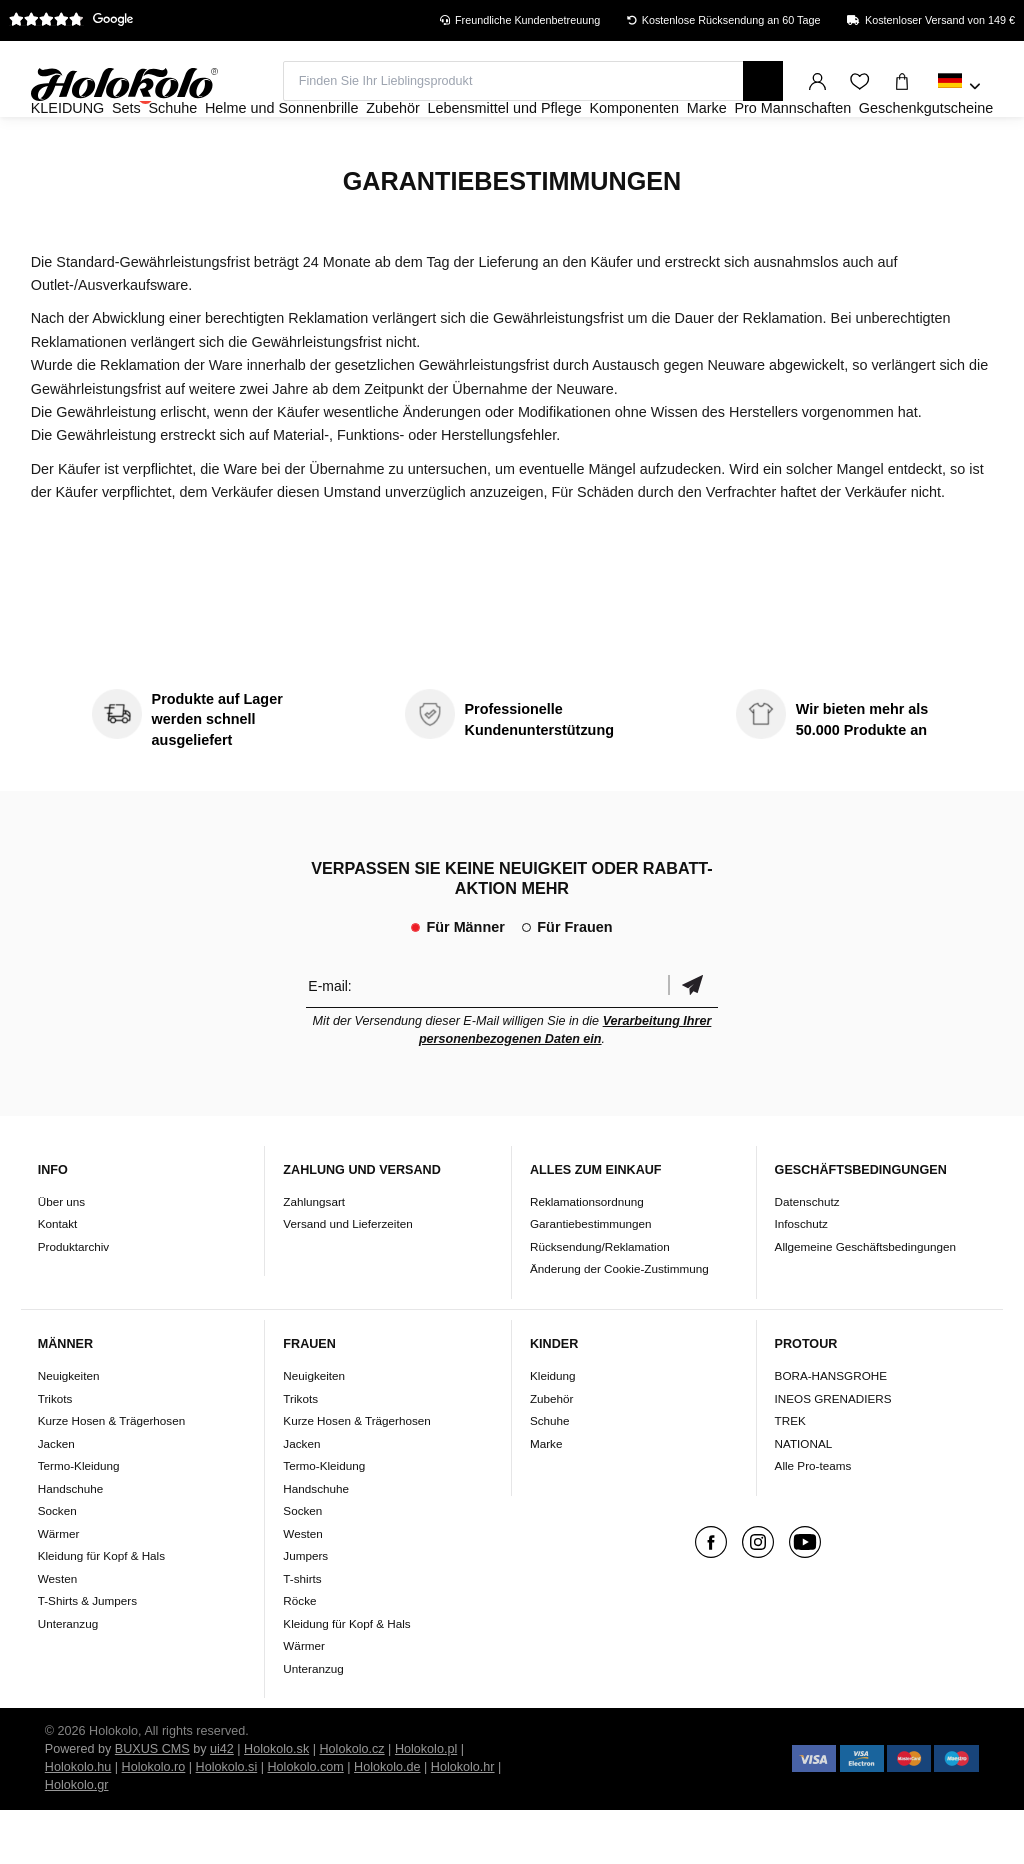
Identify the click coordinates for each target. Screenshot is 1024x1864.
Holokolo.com (305, 1821)
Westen (57, 1632)
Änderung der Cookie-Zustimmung (619, 1323)
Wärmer (59, 1587)
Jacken (56, 1497)
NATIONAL (804, 1497)
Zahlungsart (314, 1255)
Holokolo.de (387, 1821)
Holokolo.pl (426, 1803)
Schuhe (550, 1474)
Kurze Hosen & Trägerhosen (111, 1474)
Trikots (55, 1452)
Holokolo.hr (463, 1821)
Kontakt (58, 1278)
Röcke (299, 1654)
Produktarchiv (73, 1300)
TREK (790, 1474)
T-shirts (302, 1632)
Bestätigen (693, 1039)
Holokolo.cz (352, 1803)
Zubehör (552, 1452)
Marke (546, 1497)
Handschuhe (71, 1542)
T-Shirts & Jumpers (87, 1654)
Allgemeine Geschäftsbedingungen (865, 1300)
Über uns (61, 1255)
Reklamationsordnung (587, 1255)
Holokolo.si (227, 1821)
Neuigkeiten (69, 1429)
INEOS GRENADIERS (833, 1452)
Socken (57, 1564)
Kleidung (553, 1429)
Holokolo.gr (77, 1839)
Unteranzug (68, 1677)
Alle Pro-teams (813, 1519)
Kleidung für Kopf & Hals (101, 1609)
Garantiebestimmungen (591, 1278)
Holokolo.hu (78, 1821)
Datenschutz (807, 1255)
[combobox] (959, 87)
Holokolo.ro (154, 1821)
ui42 (222, 1803)
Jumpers (305, 1609)
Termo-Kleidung (79, 1519)
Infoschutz (801, 1278)
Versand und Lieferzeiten (347, 1278)
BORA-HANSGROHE (831, 1429)
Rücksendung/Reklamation (600, 1300)
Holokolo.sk (276, 1803)
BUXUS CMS (152, 1803)
